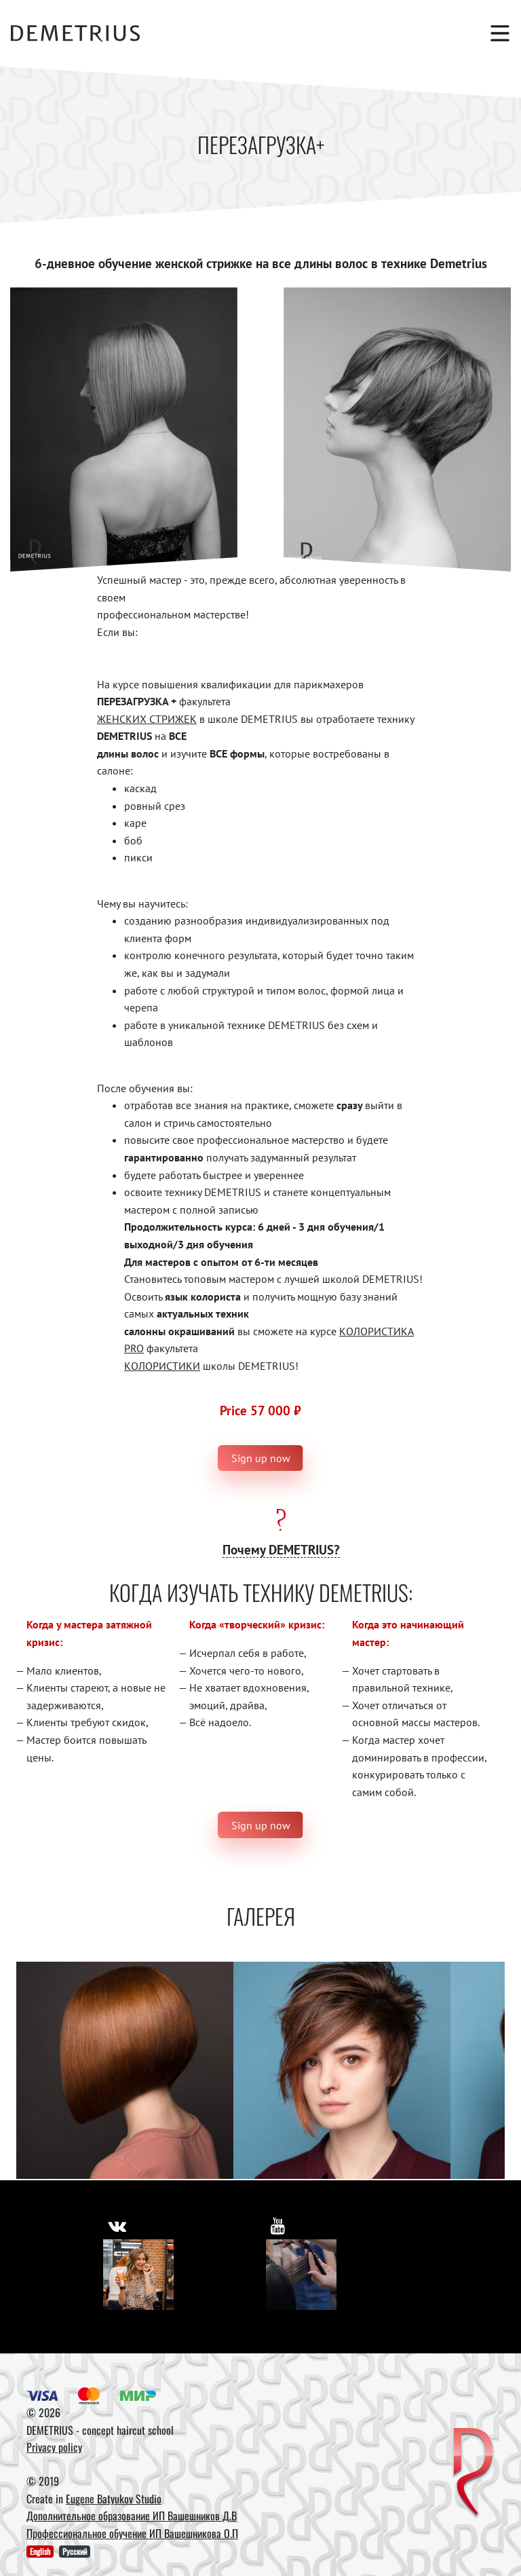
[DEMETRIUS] (473, 2473)
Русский (74, 2551)
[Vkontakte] (138, 2274)
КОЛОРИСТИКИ (162, 1366)
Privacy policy (54, 2447)
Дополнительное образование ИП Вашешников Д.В (131, 2515)
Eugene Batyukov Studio (113, 2498)
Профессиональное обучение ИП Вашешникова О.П (132, 2533)
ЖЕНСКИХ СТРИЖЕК (147, 719)
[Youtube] (301, 2274)
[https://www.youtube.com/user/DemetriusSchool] (278, 2225)
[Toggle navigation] (493, 33)
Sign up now (260, 1458)
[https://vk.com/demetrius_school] (117, 2225)
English (40, 2551)
